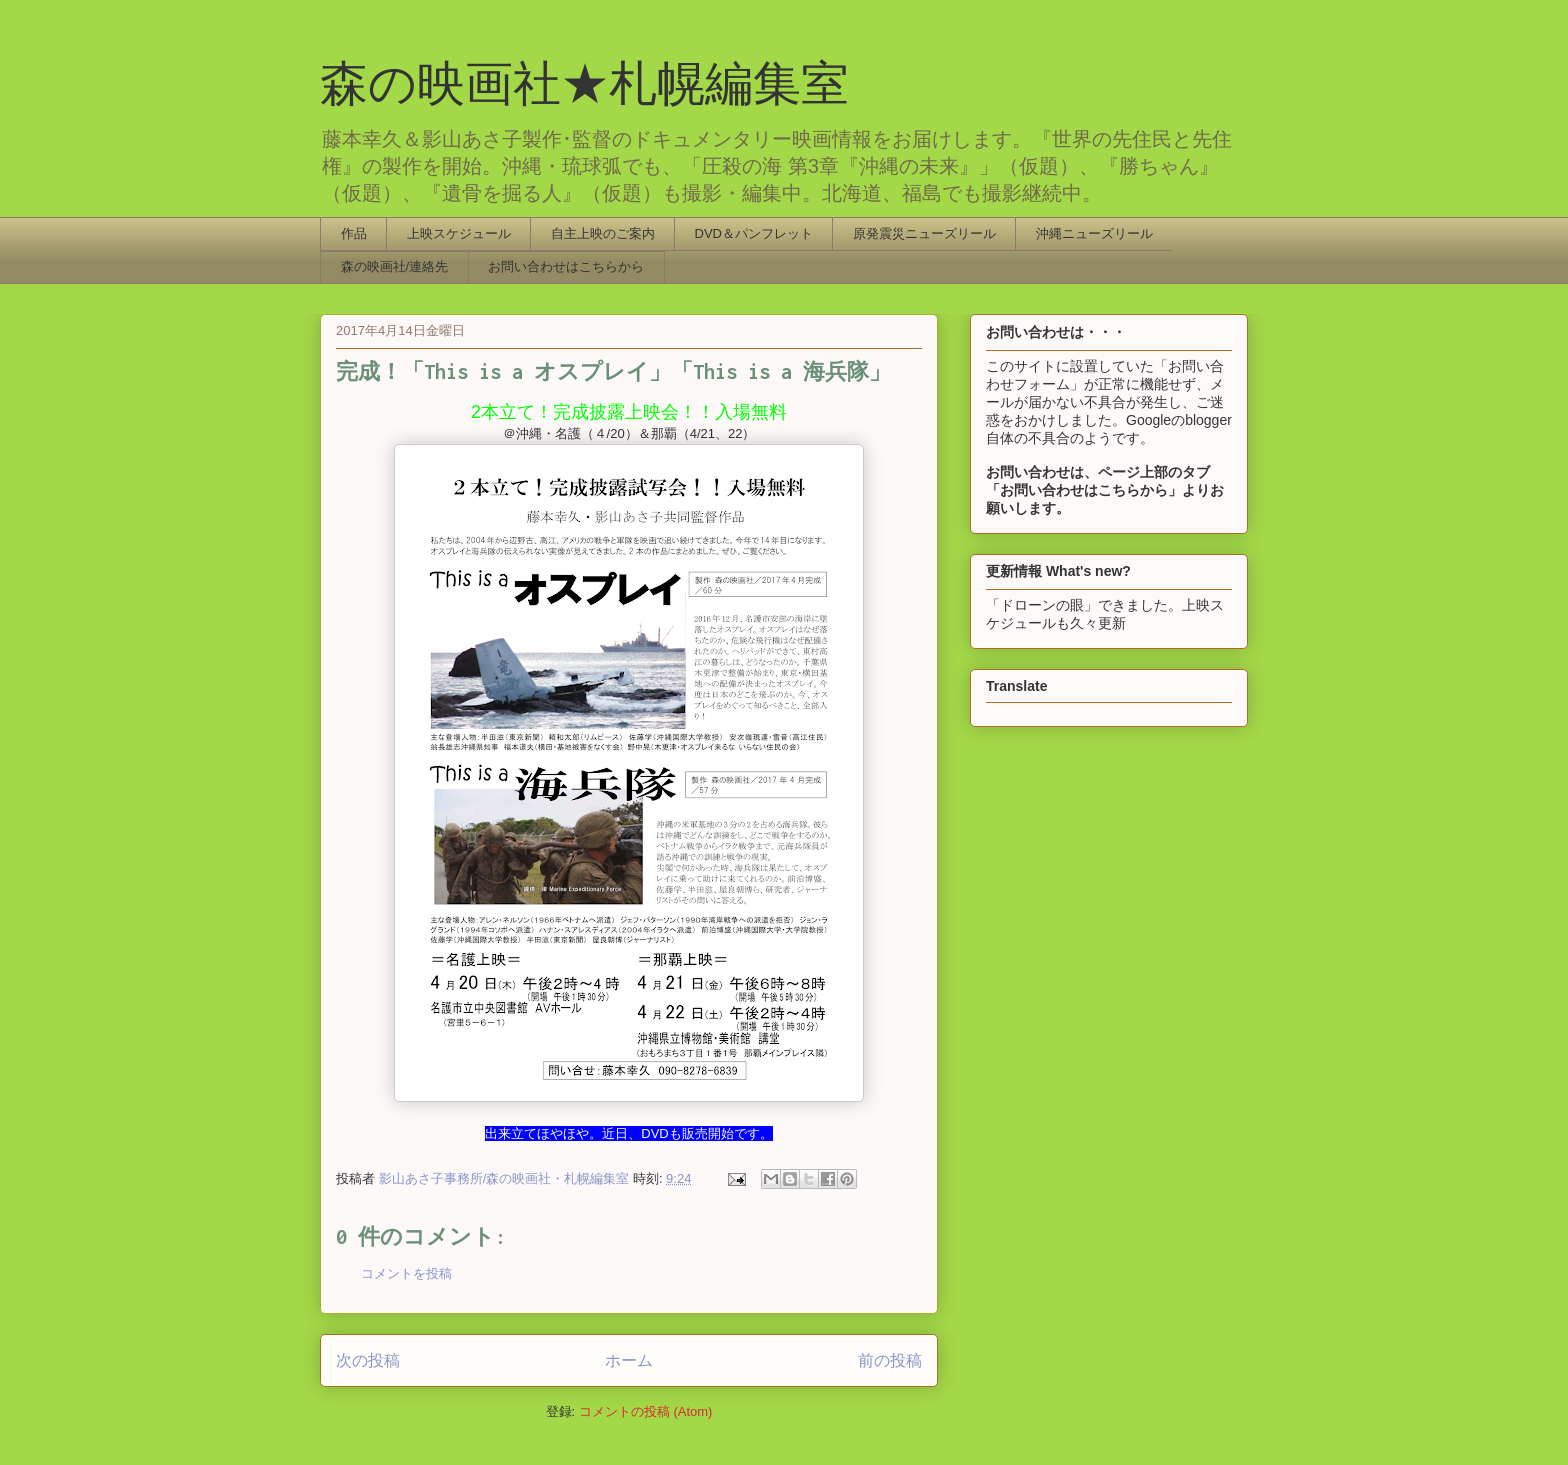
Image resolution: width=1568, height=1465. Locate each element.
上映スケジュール (459, 233)
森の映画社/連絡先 (395, 266)
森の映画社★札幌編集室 (584, 83)
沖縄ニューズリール (1094, 233)
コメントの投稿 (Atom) (646, 1411)
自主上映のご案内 (603, 233)
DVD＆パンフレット (754, 233)
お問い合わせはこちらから (566, 266)
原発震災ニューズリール (924, 233)
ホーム (629, 1360)
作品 (354, 233)
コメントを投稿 (406, 1273)
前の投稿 (890, 1360)
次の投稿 (368, 1360)
